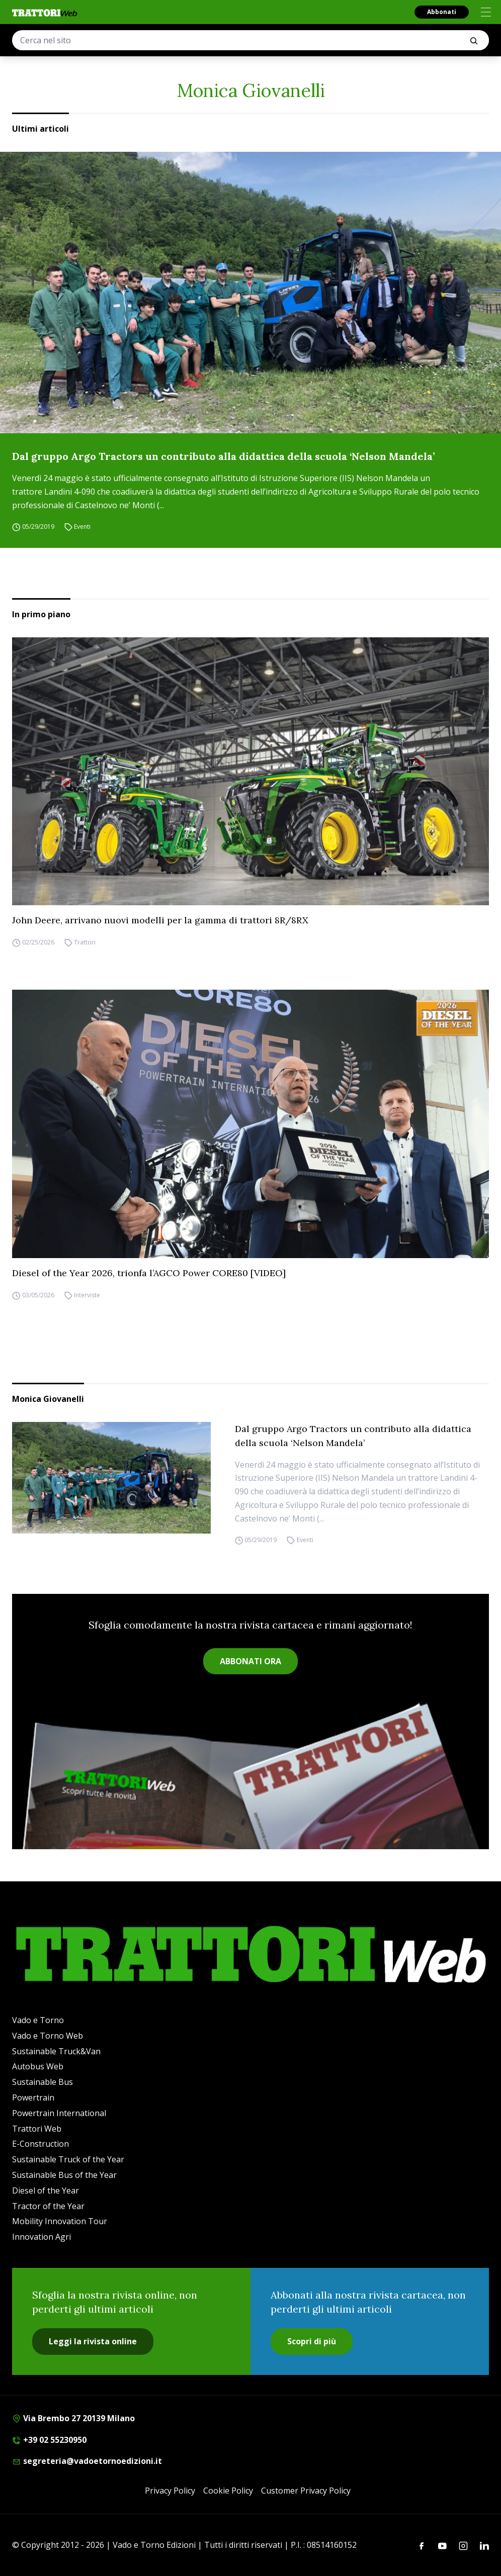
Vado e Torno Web (47, 2035)
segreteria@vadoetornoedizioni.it (87, 2460)
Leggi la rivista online (93, 2341)
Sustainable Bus (42, 2081)
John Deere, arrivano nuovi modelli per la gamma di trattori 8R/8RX (160, 920)
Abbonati (441, 12)
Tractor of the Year (48, 2206)
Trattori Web (36, 2128)
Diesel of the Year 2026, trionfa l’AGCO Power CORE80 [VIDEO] (149, 1273)
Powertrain (33, 2097)
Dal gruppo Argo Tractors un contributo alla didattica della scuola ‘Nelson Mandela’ (223, 456)
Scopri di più (311, 2341)
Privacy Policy (170, 2490)
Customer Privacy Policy (306, 2490)
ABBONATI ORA (250, 1661)
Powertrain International (59, 2113)
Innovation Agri (41, 2236)
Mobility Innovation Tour (59, 2221)
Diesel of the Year (45, 2190)
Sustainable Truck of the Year (68, 2159)
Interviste (87, 1295)
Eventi (82, 526)
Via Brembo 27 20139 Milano (73, 2418)
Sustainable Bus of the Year (64, 2174)
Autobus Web (37, 2066)
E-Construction (40, 2143)
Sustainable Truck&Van (56, 2051)
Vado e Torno (38, 2020)
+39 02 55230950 (49, 2439)
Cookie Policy (228, 2490)
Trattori (85, 942)
